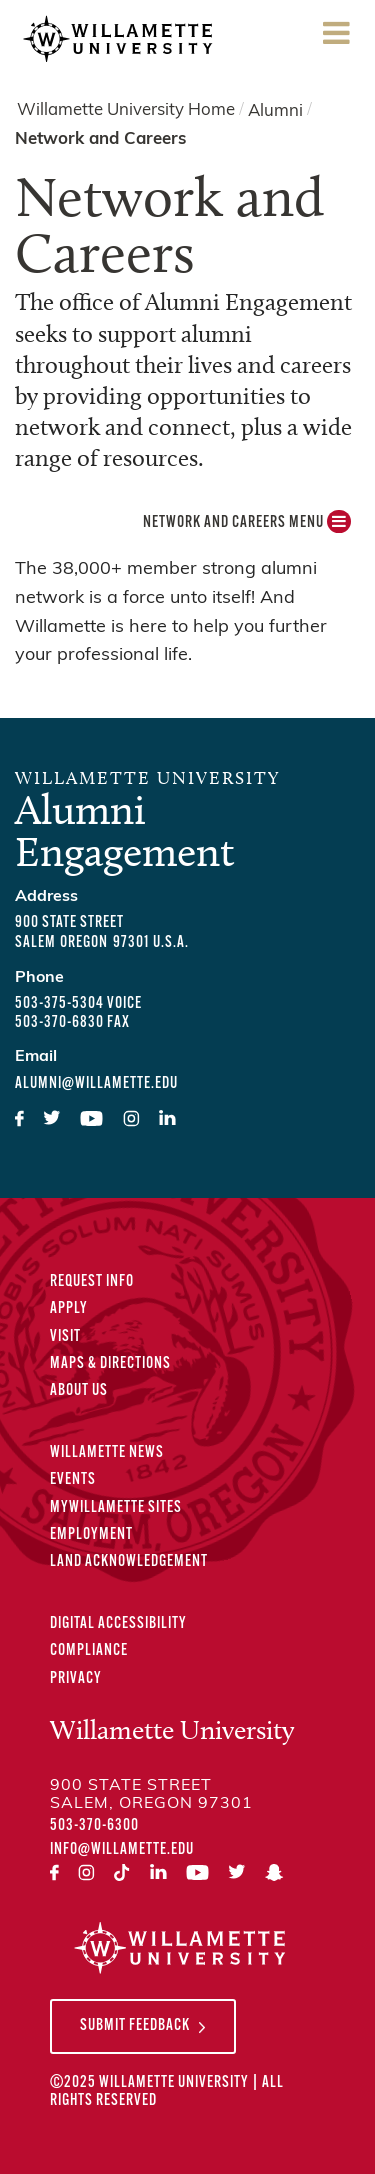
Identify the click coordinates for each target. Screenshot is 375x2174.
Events (73, 1480)
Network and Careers (100, 139)
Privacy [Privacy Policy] (76, 1679)
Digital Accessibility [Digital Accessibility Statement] (118, 1624)
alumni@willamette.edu (96, 1084)
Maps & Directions (110, 1364)
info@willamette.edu (122, 1850)
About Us (79, 1391)
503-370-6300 (94, 1826)
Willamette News (107, 1453)
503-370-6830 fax (72, 1023)
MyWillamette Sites (116, 1508)
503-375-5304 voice (78, 1004)
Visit (65, 1337)
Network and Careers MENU (247, 527)
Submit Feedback (135, 2026)
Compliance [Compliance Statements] (89, 1651)
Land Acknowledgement (129, 1562)
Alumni (275, 110)
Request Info (92, 1282)
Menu (336, 39)
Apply (69, 1309)
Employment (91, 1535)
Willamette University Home (126, 110)
